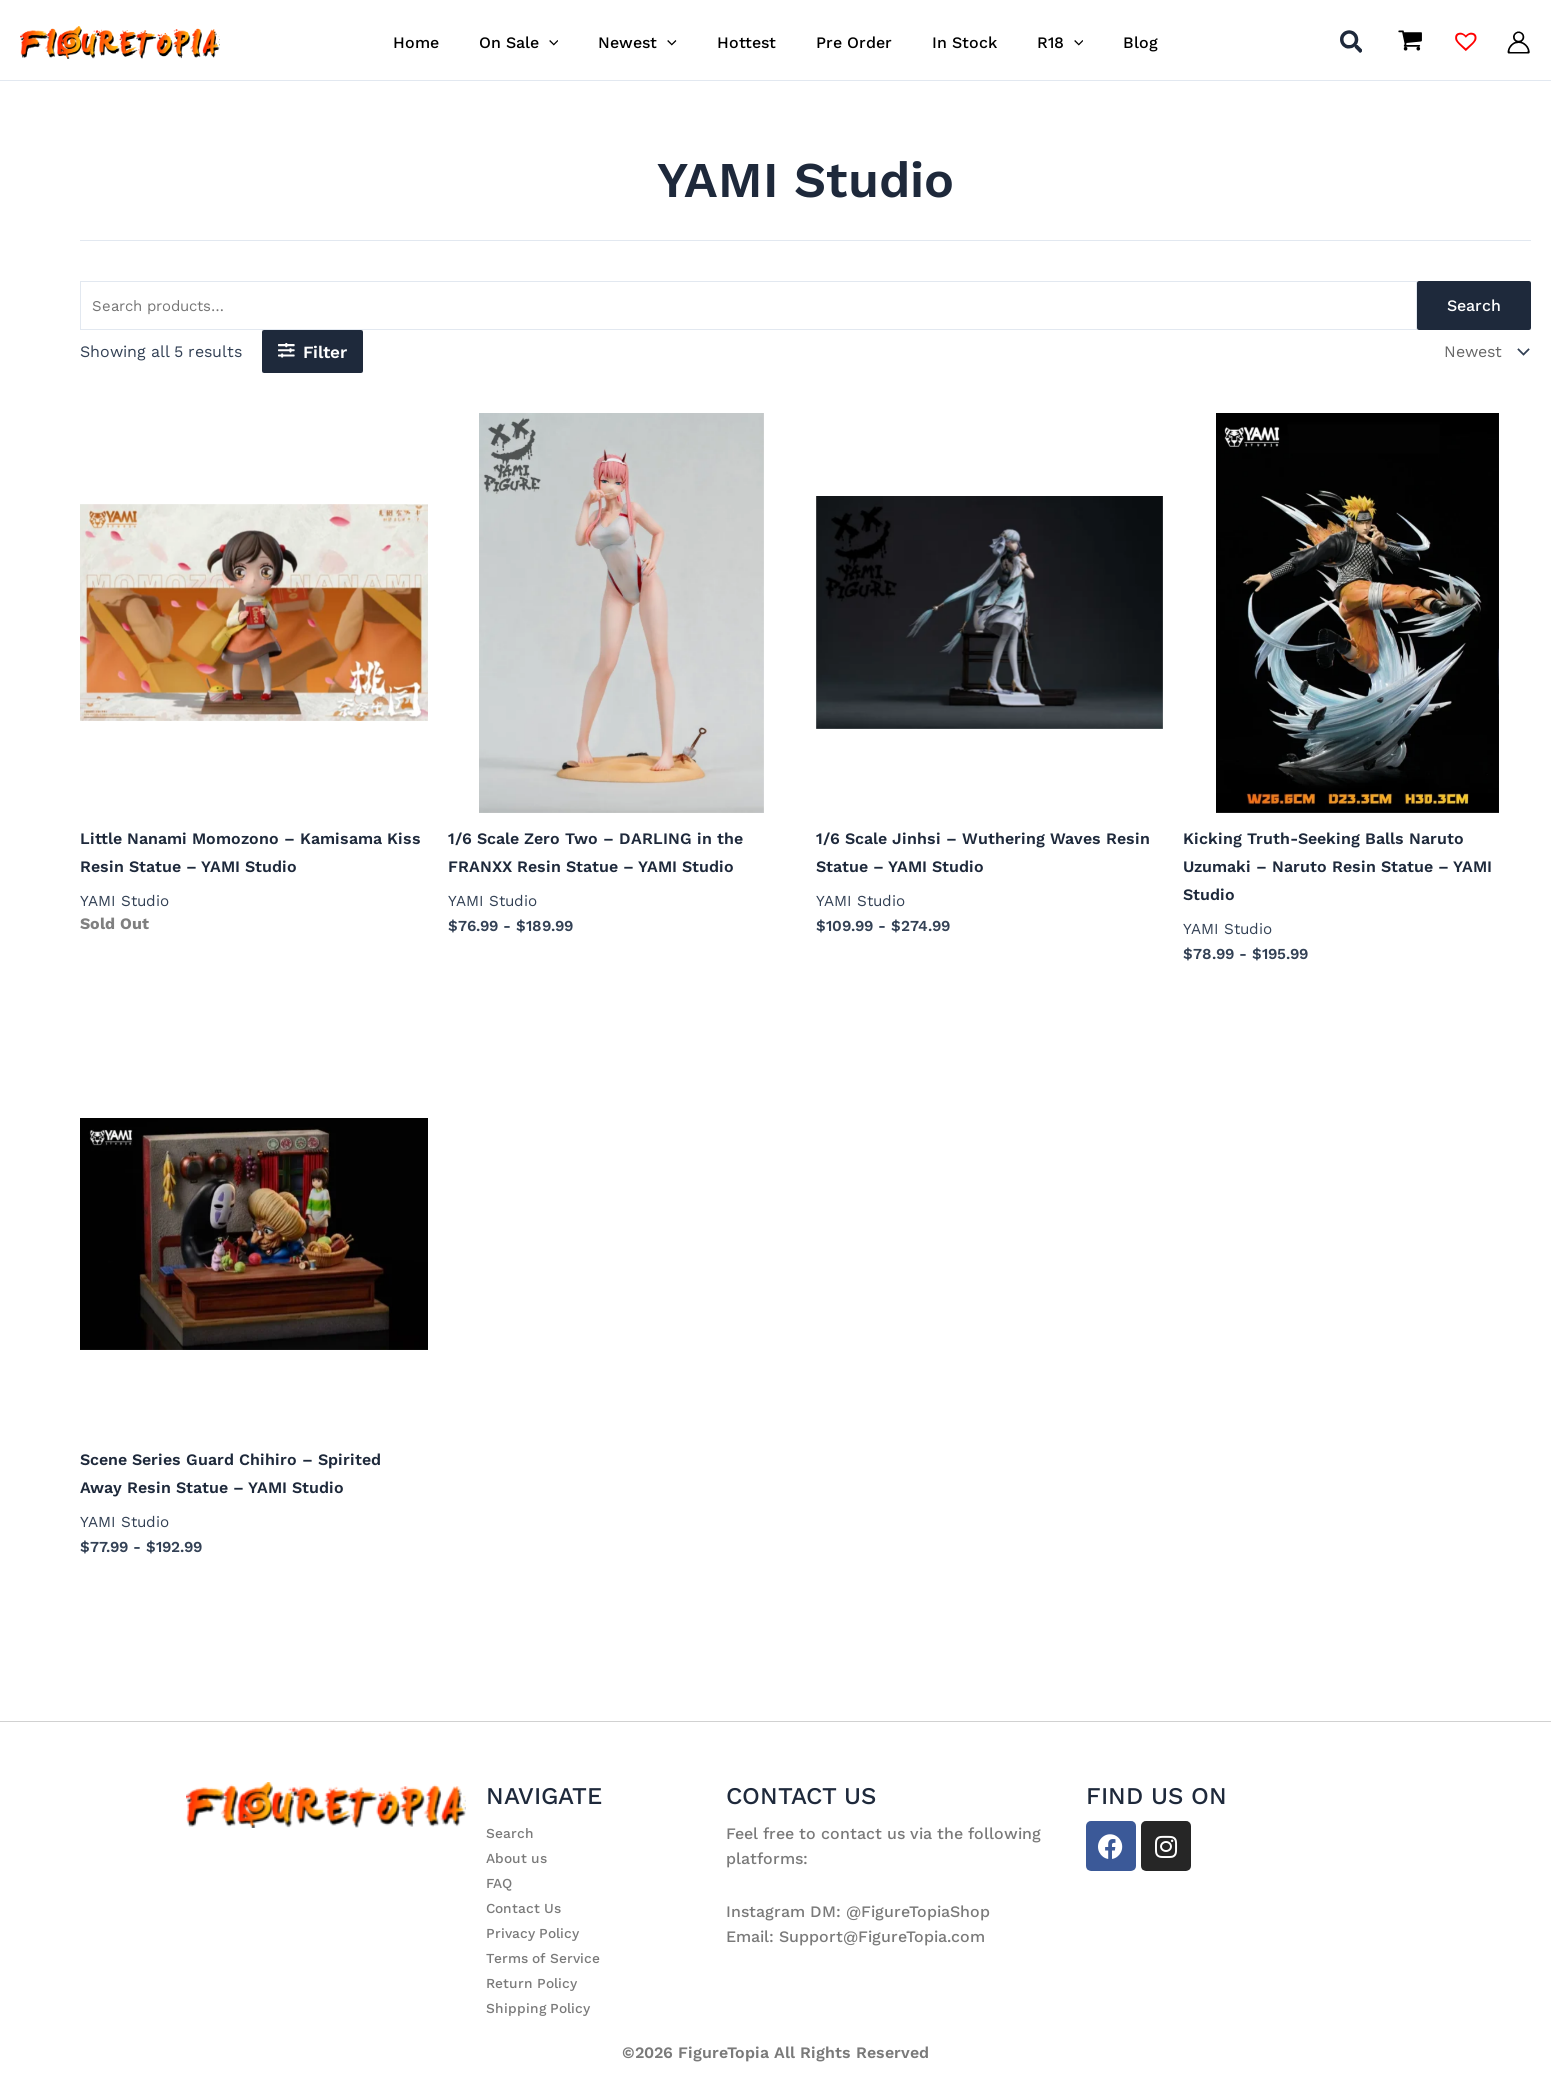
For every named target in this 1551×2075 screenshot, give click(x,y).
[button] (569, 42)
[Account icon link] (1518, 42)
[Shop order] (1483, 354)
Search (1474, 307)
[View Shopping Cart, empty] (1410, 42)
